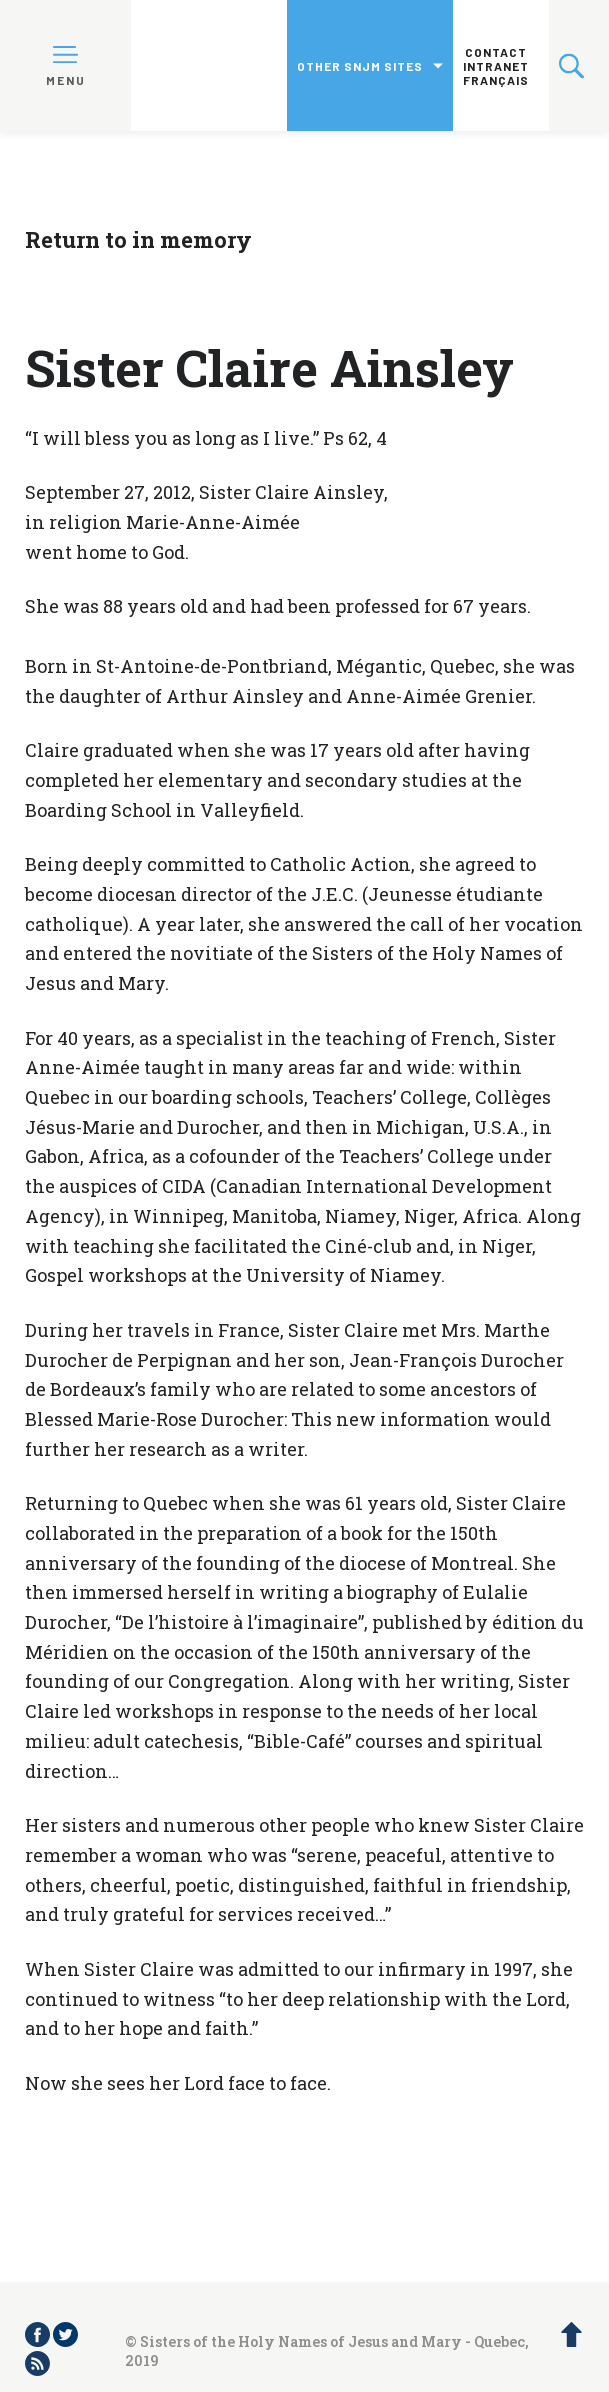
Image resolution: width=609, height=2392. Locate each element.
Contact (496, 52)
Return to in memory (138, 239)
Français (496, 80)
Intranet (496, 66)
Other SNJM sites (360, 66)
